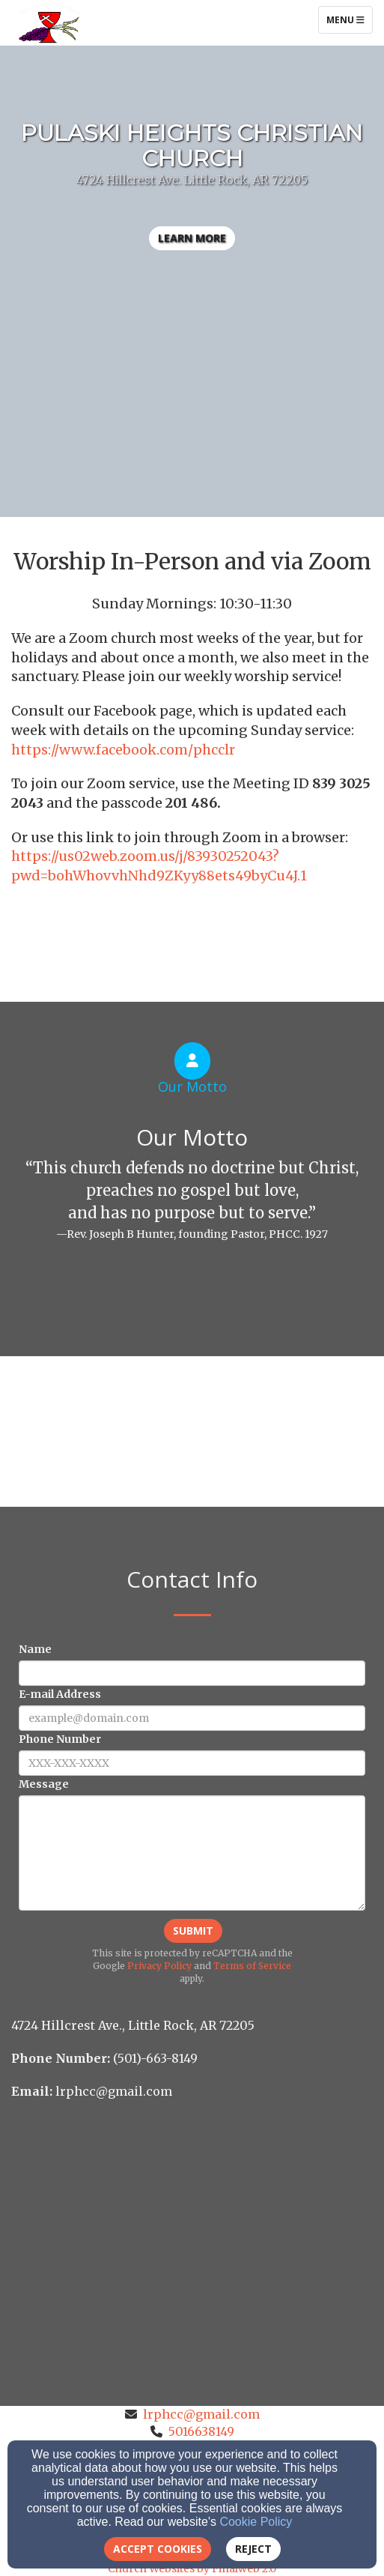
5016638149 (201, 2431)
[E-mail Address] (192, 1718)
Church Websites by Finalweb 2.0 (192, 2568)
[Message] (192, 1853)
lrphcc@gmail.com (201, 2414)
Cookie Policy (255, 2521)
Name (35, 1649)
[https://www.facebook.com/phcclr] (123, 751)
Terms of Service (252, 1965)
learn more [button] (192, 238)
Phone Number (60, 1739)
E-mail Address (60, 1694)
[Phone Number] (192, 1763)
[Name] (192, 1673)
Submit (193, 1930)
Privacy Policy (159, 1965)
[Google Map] (192, 2218)
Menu (349, 19)
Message (44, 1784)
